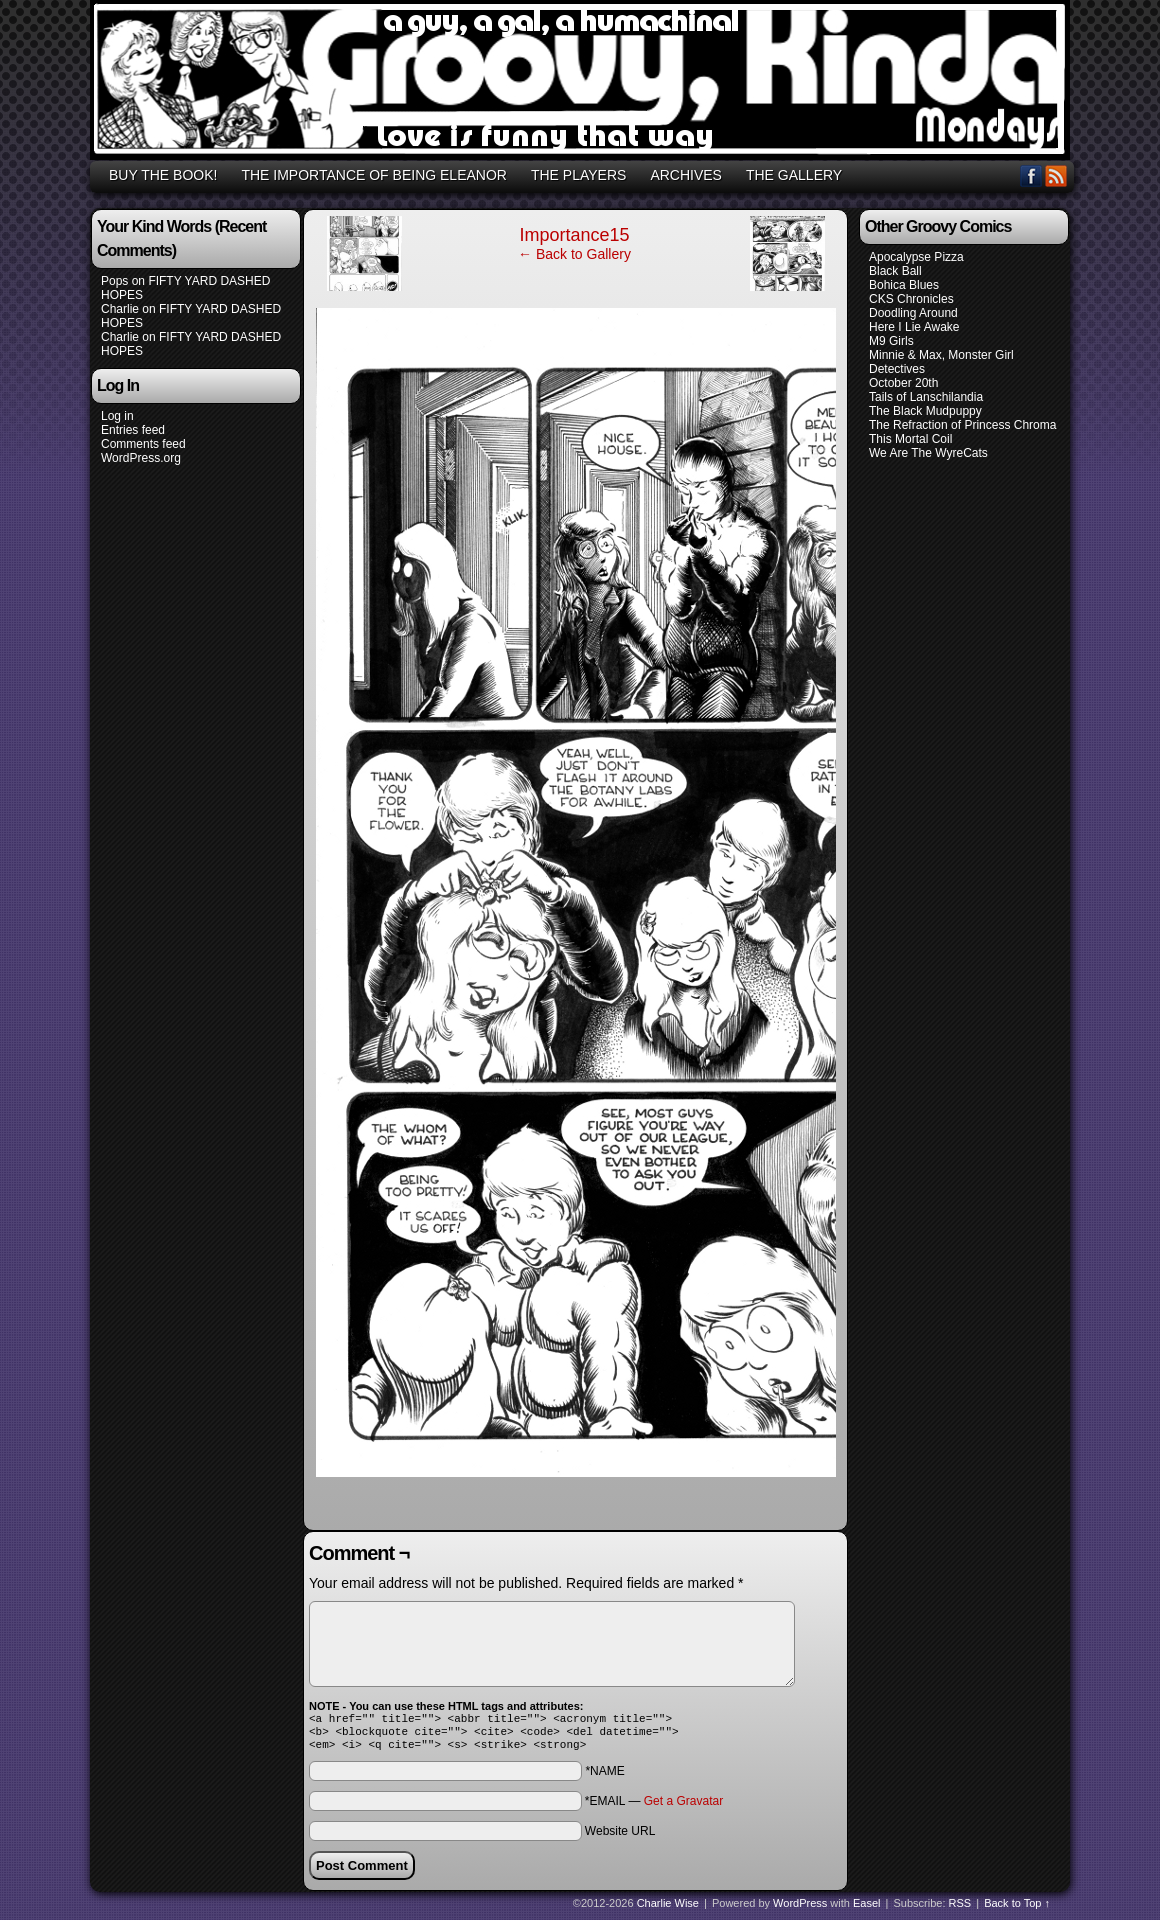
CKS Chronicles (911, 299)
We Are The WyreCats (928, 453)
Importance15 (574, 235)
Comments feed (143, 444)
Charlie (120, 309)
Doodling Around (913, 313)
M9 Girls (891, 341)
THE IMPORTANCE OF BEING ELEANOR (374, 175)
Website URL (620, 1837)
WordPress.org (141, 458)
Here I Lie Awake (914, 327)
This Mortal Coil (910, 439)
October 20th (903, 383)
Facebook (1031, 175)
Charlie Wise (668, 1909)
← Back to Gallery (574, 254)
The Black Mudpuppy (925, 411)
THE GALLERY (794, 175)
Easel (867, 1909)
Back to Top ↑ (1017, 1909)
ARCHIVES (686, 175)
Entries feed (133, 430)
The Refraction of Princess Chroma (962, 425)
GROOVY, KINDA (583, 83)
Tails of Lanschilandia (926, 397)
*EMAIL (654, 1807)
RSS (1056, 175)
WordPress (800, 1909)
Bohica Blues (904, 285)
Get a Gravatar (683, 1807)
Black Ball (895, 271)
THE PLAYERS (578, 175)
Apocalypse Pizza (916, 257)
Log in (117, 416)
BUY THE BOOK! (163, 175)
